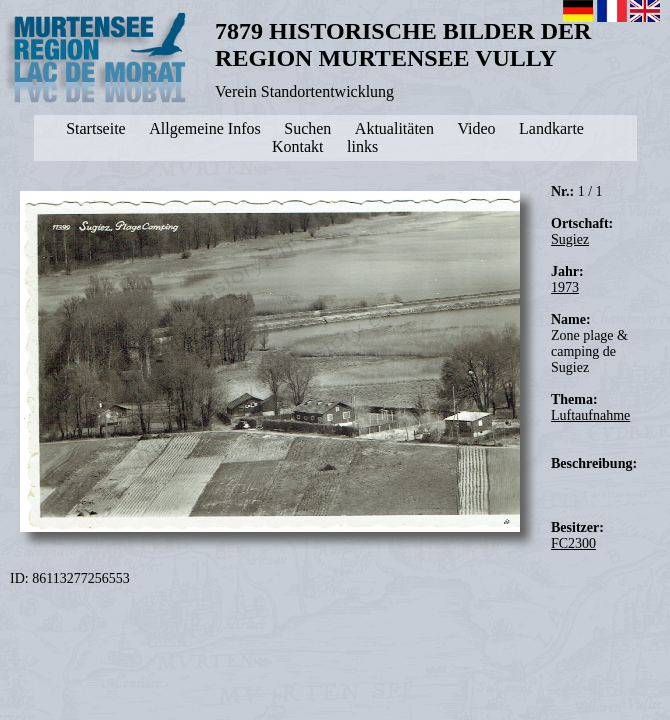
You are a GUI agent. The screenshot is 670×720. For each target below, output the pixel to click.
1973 (565, 287)
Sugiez (570, 239)
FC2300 (573, 543)
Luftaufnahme (590, 415)
